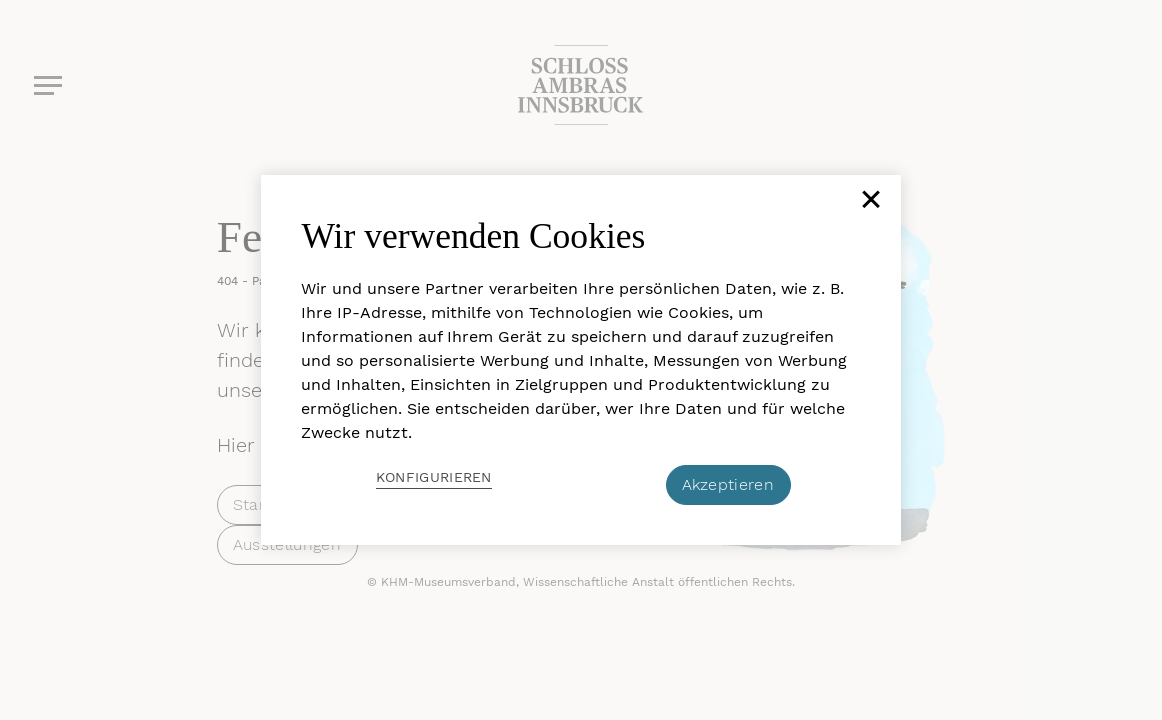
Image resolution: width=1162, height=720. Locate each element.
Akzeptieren (728, 484)
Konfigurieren (434, 477)
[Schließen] (869, 207)
